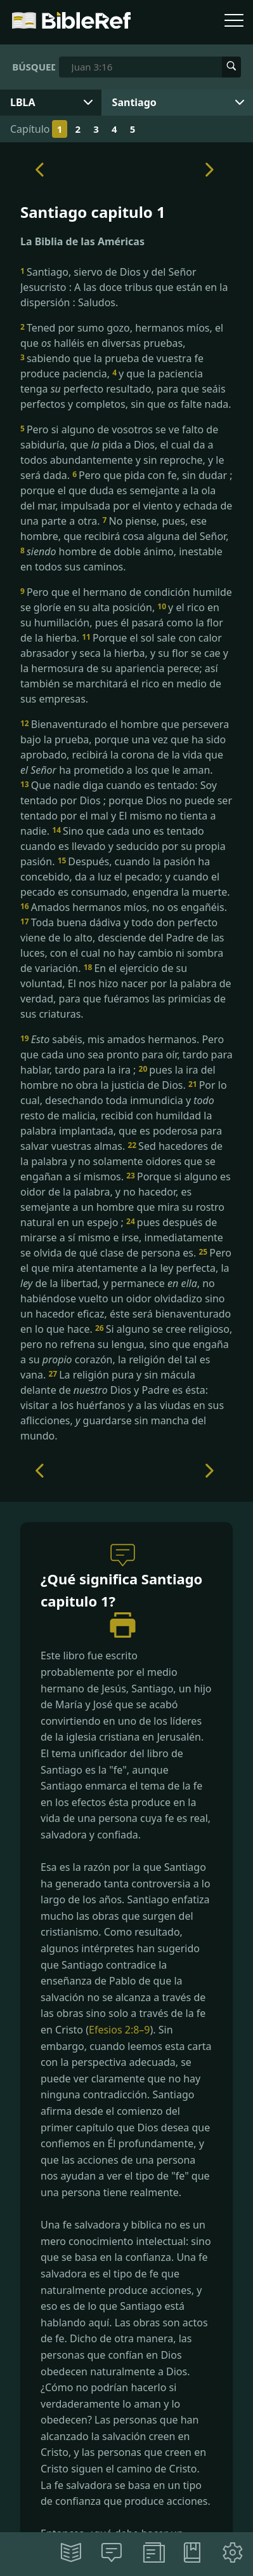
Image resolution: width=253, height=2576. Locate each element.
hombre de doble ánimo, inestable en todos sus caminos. (121, 559)
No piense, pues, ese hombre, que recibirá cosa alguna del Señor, (124, 528)
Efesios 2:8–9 (119, 2030)
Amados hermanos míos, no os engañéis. (123, 907)
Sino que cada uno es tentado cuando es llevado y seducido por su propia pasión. (123, 846)
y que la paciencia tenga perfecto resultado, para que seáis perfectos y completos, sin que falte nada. (125, 389)
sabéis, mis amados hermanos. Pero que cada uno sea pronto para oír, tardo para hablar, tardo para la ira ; (126, 1054)
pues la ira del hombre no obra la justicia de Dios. (118, 1077)
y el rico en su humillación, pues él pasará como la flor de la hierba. (121, 622)
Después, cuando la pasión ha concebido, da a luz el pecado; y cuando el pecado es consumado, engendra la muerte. (125, 876)
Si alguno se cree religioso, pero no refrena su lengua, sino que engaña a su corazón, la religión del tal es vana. (126, 1352)
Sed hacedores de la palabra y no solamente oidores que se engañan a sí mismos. (121, 1161)
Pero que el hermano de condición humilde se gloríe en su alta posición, (126, 599)
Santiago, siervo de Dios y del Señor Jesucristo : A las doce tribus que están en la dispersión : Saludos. (124, 287)
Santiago (134, 102)
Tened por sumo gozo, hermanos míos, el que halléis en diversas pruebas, (121, 335)
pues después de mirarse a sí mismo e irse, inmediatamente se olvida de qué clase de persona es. (121, 1237)
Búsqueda (33, 66)
